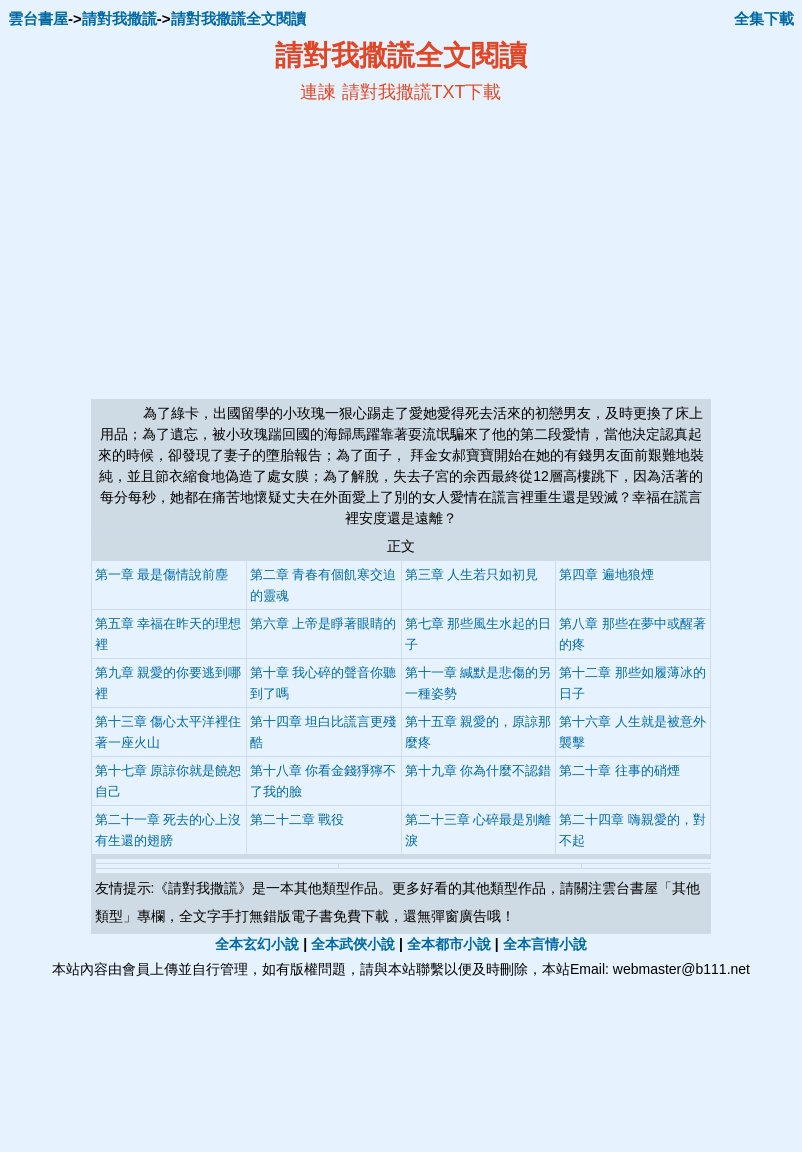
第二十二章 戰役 (297, 819)
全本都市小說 (449, 944)
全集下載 (764, 18)
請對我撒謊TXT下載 (422, 92)
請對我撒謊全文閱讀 (238, 18)
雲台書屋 (38, 18)
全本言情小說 (545, 944)
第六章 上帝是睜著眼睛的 (323, 623)
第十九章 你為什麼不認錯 (478, 770)
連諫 (318, 92)
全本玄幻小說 (257, 944)
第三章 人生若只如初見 (472, 574)
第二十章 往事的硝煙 (619, 770)
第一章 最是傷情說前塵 (162, 574)
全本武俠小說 (353, 944)
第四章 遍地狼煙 (606, 574)
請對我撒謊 (119, 18)
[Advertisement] (207, 251)
